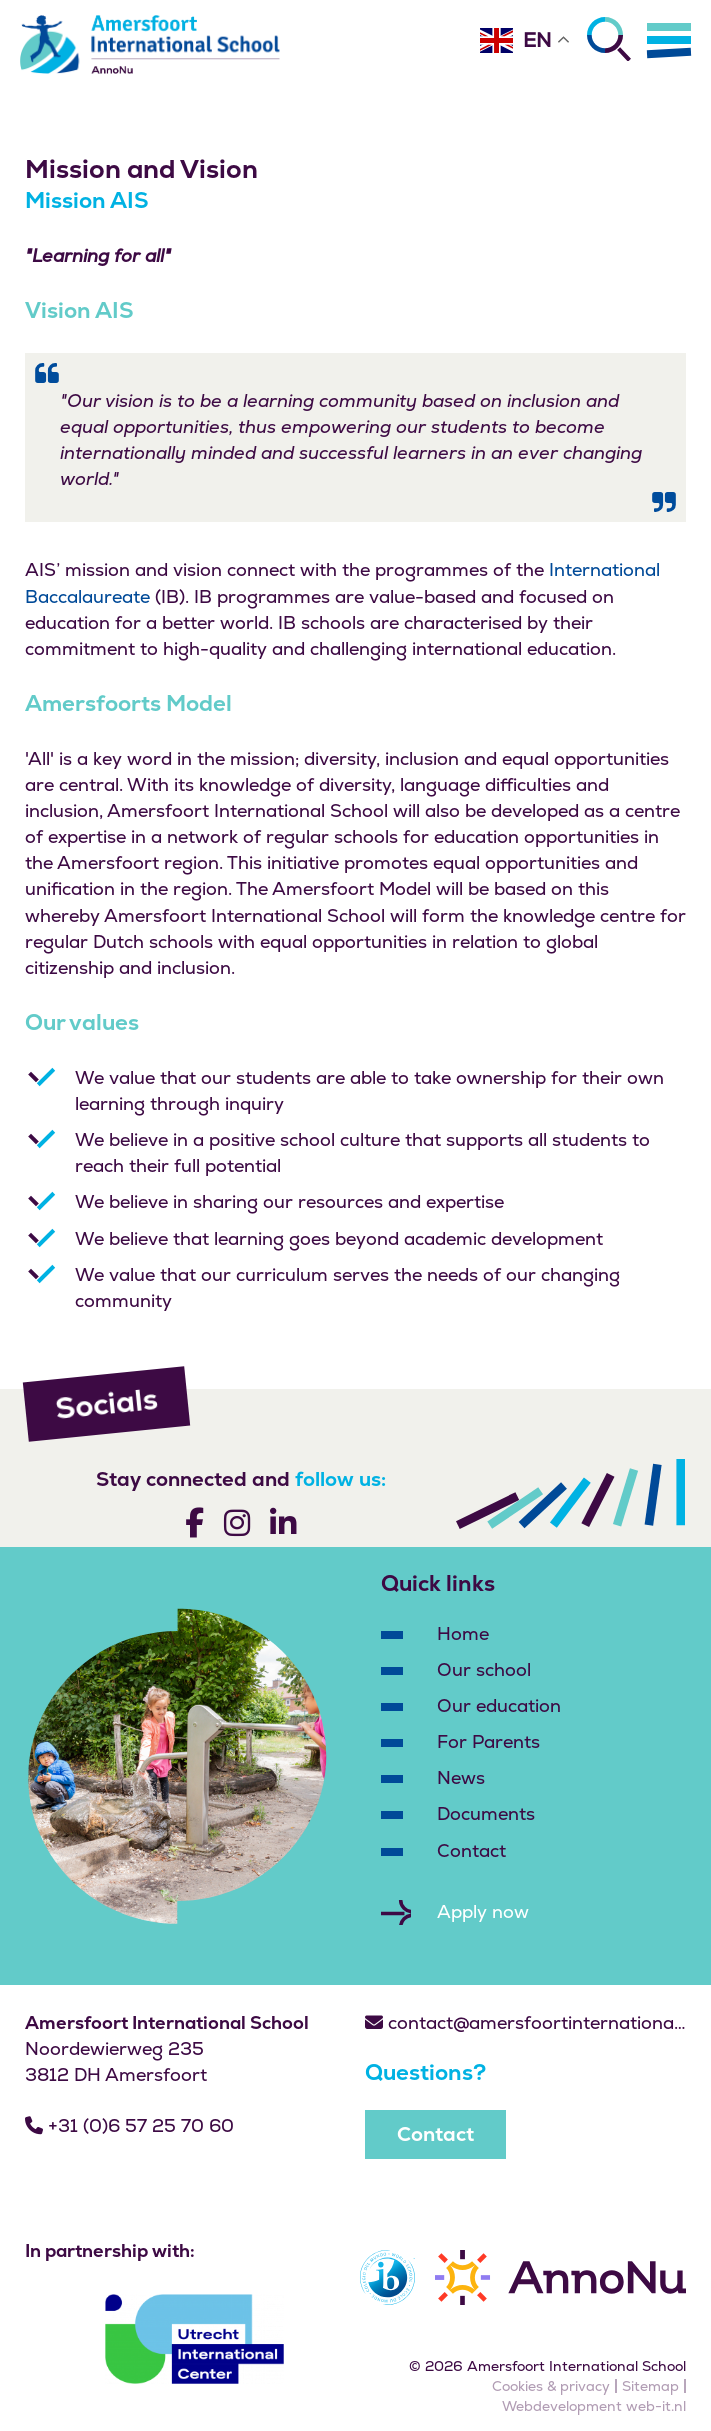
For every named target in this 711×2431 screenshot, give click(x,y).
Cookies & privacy (551, 2386)
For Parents (488, 1741)
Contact (471, 1850)
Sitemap (650, 2386)
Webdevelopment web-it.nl (594, 2406)
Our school (484, 1669)
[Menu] (669, 40)
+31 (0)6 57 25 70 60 (129, 2125)
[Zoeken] (609, 39)
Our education (499, 1705)
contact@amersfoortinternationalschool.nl (526, 2022)
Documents (486, 1813)
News (461, 1777)
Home (463, 1633)
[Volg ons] (194, 1527)
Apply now (483, 1911)
